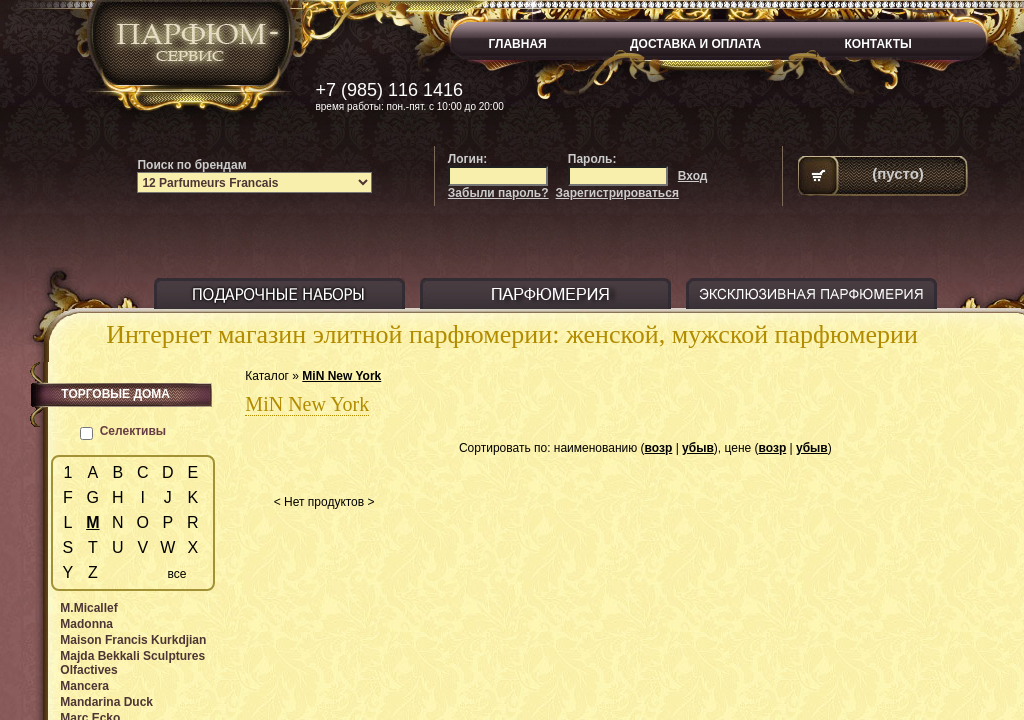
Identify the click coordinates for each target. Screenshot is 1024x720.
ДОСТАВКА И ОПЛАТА (695, 44)
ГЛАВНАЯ (518, 44)
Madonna (86, 624)
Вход (693, 176)
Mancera (84, 686)
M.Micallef (88, 608)
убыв (698, 448)
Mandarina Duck (106, 702)
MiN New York (341, 376)
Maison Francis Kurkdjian (133, 640)
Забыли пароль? (498, 193)
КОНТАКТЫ (878, 44)
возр (659, 448)
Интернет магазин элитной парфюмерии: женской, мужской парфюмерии (512, 334)
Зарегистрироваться (617, 193)
